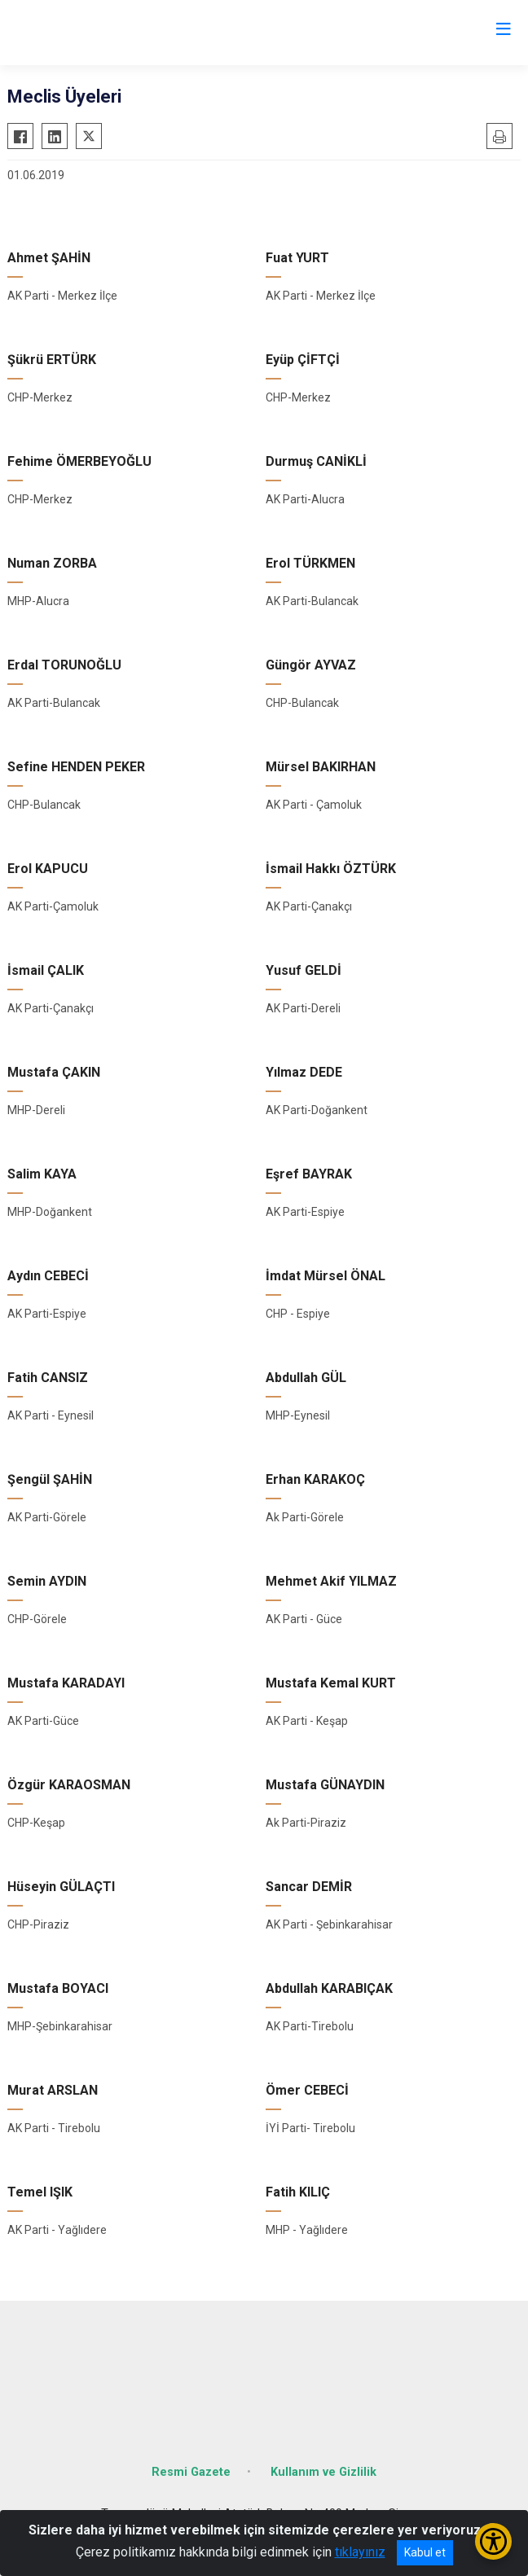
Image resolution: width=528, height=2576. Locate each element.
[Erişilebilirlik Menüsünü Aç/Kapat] (493, 2541)
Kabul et (425, 2552)
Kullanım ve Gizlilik (323, 2472)
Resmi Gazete (191, 2472)
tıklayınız (360, 2552)
